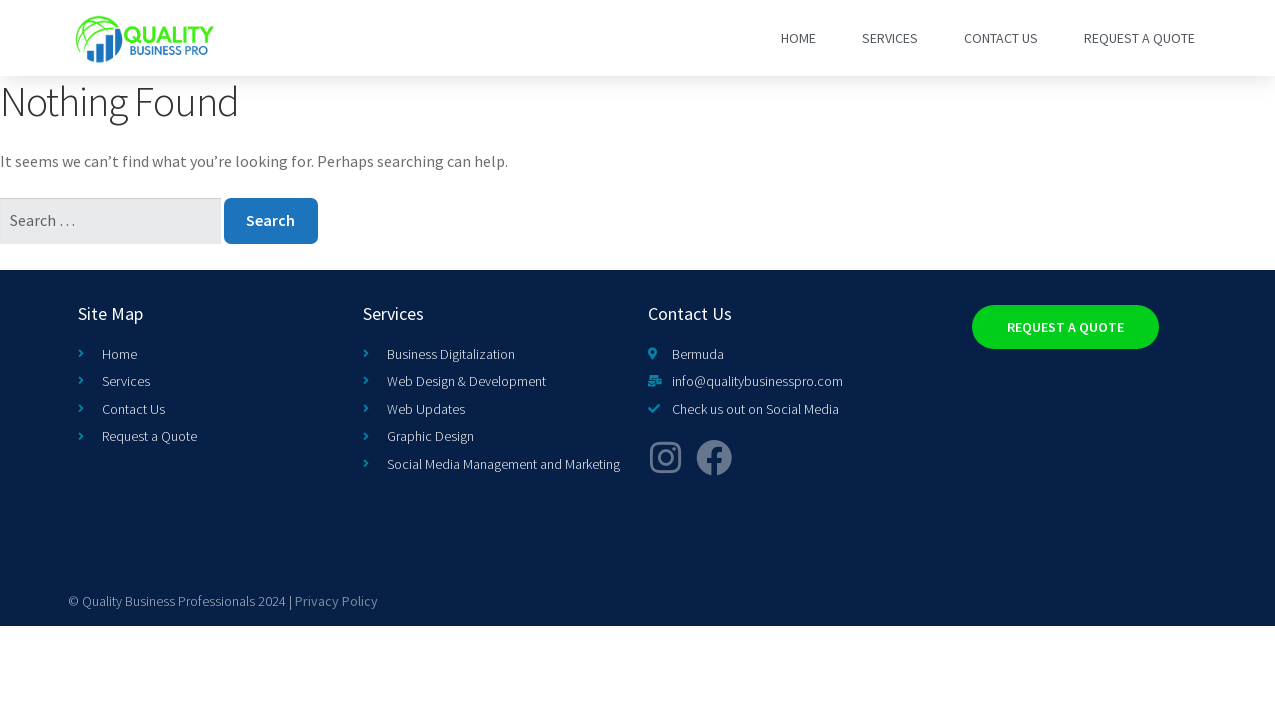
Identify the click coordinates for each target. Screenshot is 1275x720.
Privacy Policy (336, 601)
